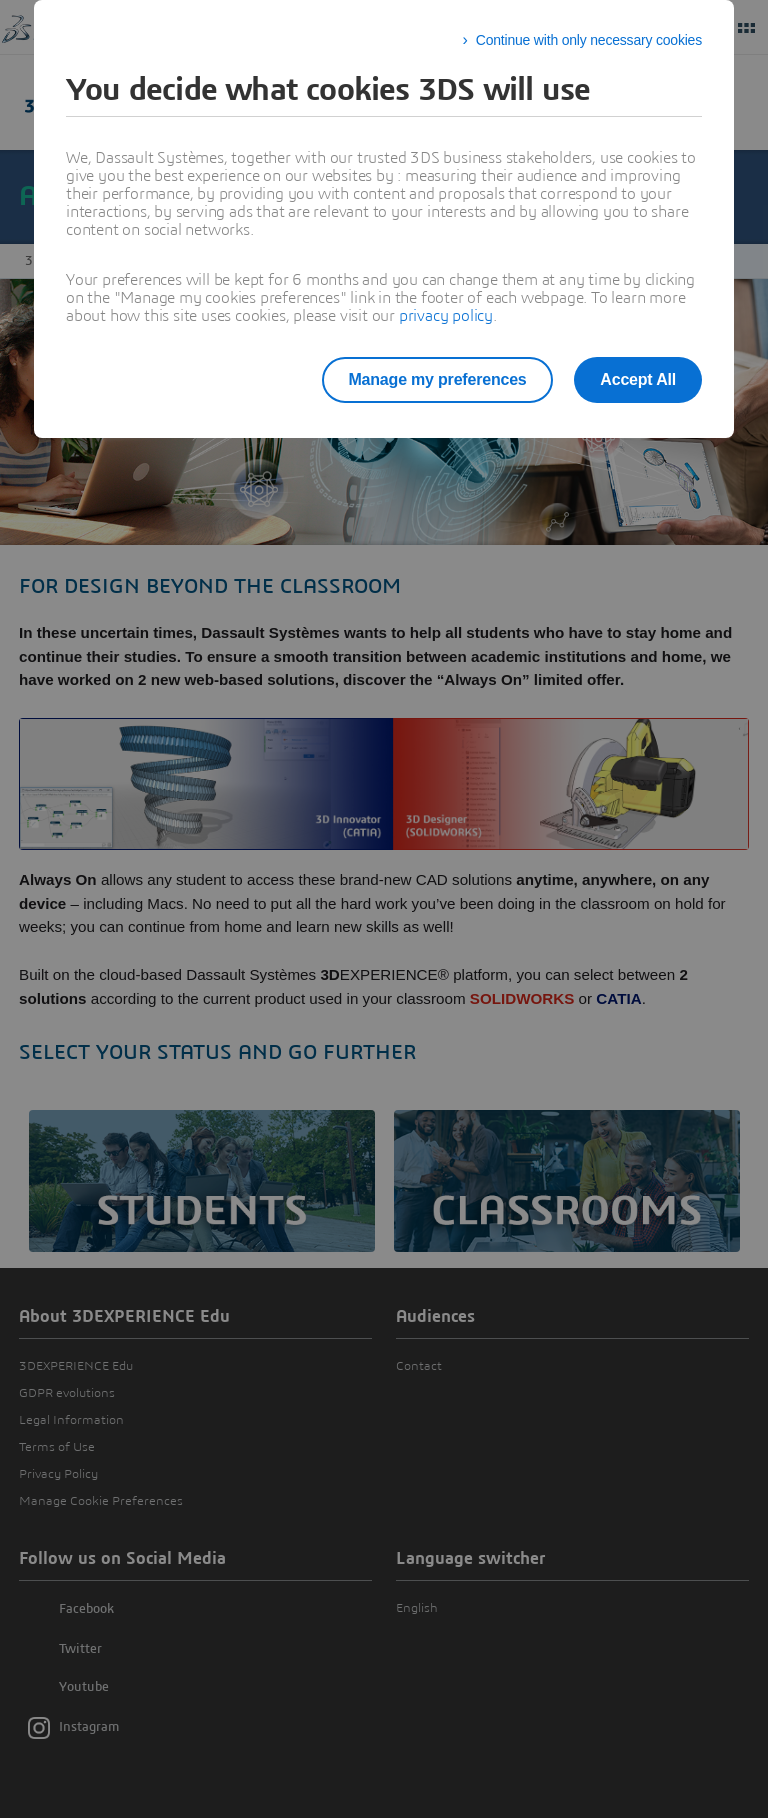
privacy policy (446, 316)
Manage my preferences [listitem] (427, 379)
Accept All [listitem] (638, 379)
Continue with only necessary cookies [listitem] (589, 40)
